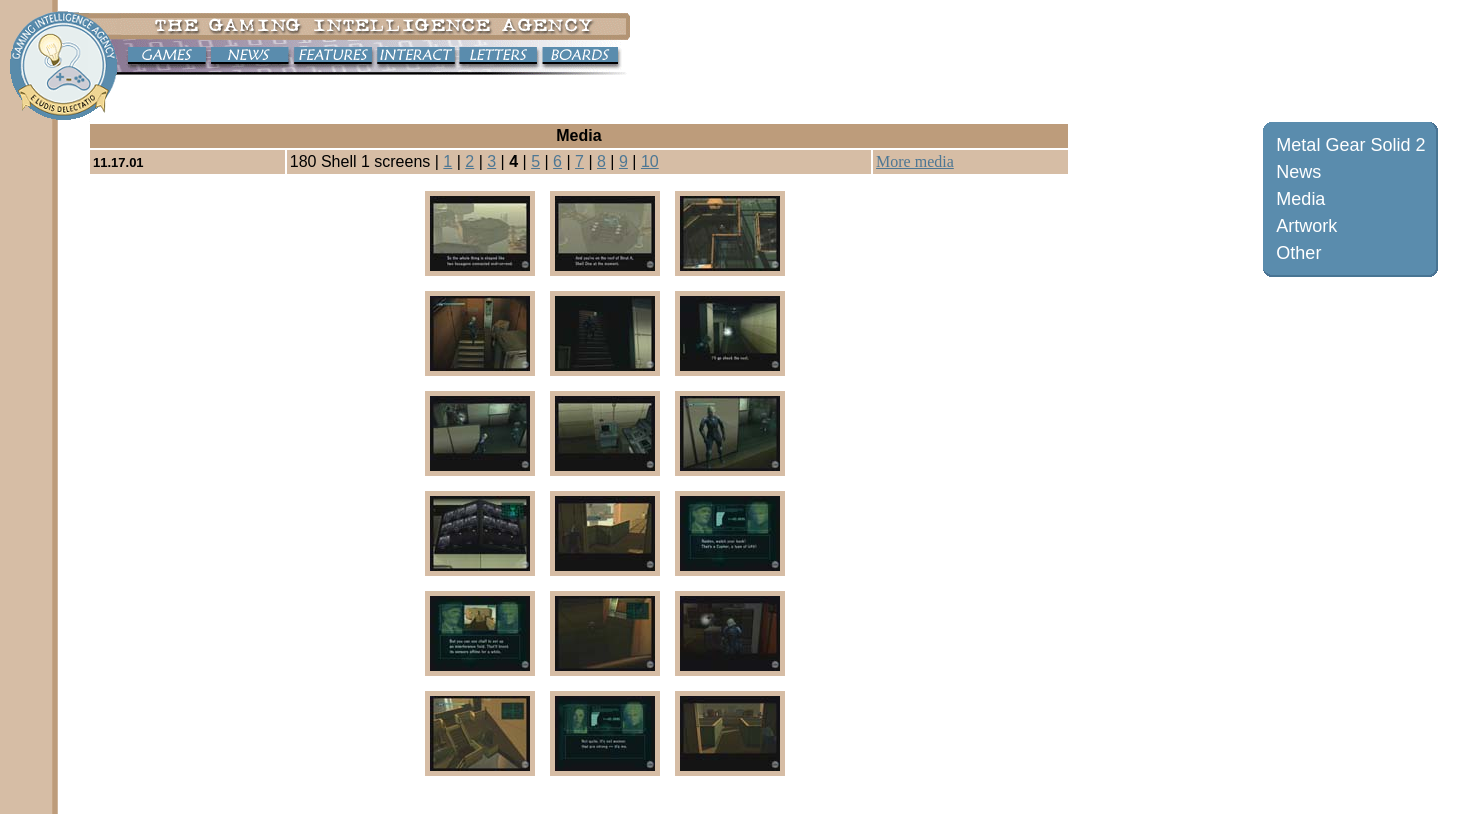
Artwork (1306, 226)
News (1298, 172)
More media (915, 161)
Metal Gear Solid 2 (1350, 145)
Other (1298, 253)
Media (1300, 199)
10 (650, 161)
